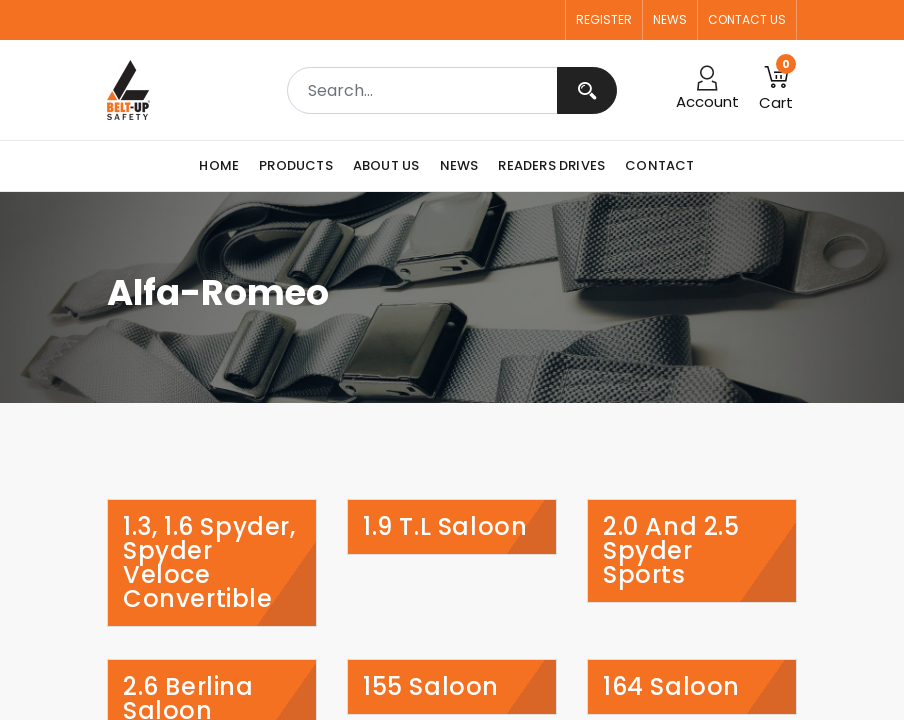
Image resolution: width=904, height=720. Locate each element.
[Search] (587, 90)
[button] (776, 90)
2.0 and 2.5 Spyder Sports (671, 551)
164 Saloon (671, 687)
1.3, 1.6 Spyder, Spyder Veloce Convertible (209, 563)
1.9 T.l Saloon (445, 527)
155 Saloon (431, 687)
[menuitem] (224, 166)
